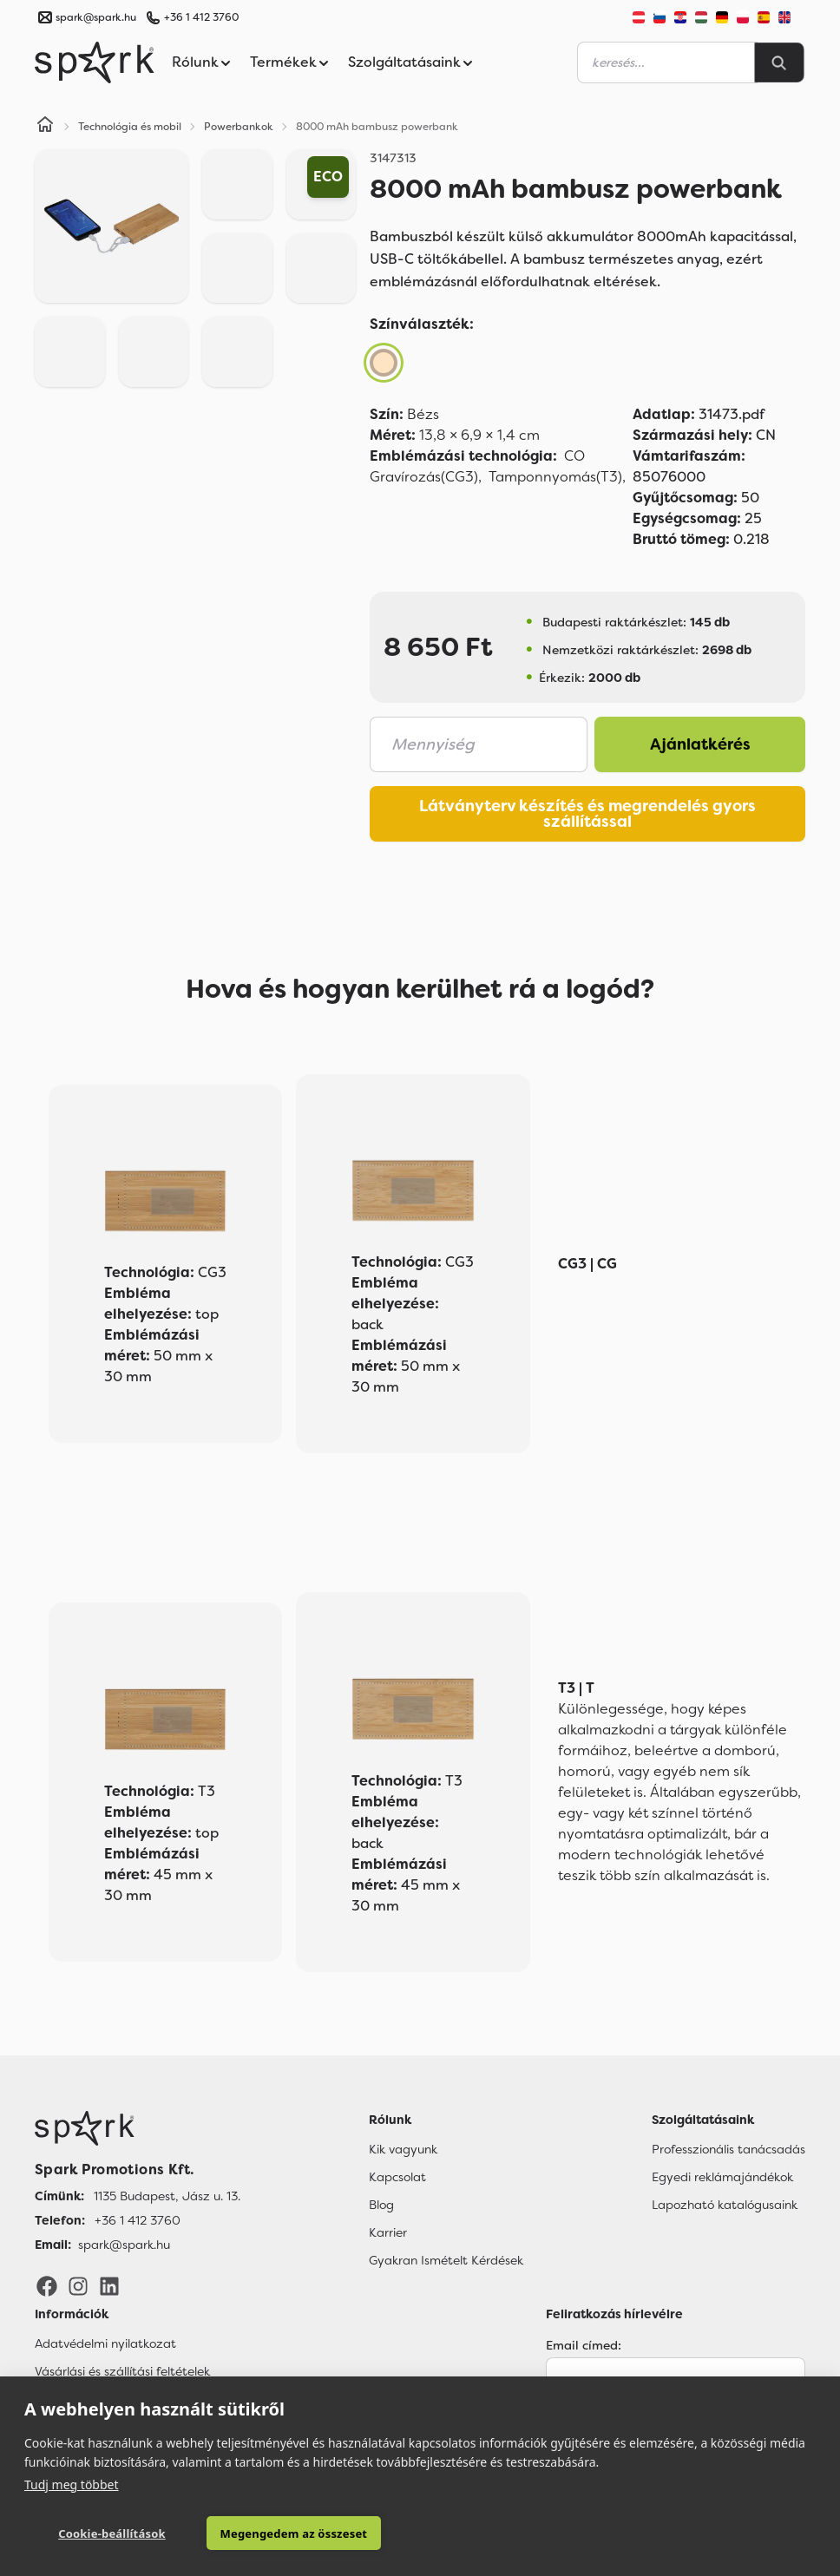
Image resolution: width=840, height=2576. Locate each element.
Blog (381, 2204)
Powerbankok (238, 127)
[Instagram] (78, 2284)
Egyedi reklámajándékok (722, 2177)
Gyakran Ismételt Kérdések (446, 2260)
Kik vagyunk (403, 2149)
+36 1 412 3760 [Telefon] (137, 2220)
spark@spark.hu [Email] (124, 2244)
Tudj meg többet (71, 2483)
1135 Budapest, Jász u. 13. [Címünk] (167, 2196)
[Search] (779, 62)
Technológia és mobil (129, 127)
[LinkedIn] (109, 2284)
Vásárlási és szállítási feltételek (122, 2371)
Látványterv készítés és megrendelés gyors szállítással (587, 814)
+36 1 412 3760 (201, 17)
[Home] (45, 126)
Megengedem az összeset (268, 2533)
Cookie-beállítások (102, 2533)
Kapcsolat (397, 2177)
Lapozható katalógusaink (724, 2204)
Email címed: (583, 2345)
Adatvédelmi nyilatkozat (105, 2343)
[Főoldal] (137, 2128)
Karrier (388, 2232)
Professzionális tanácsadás (728, 2149)
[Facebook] (47, 2284)
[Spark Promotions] (94, 62)
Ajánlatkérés (700, 744)
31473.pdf (699, 414)
